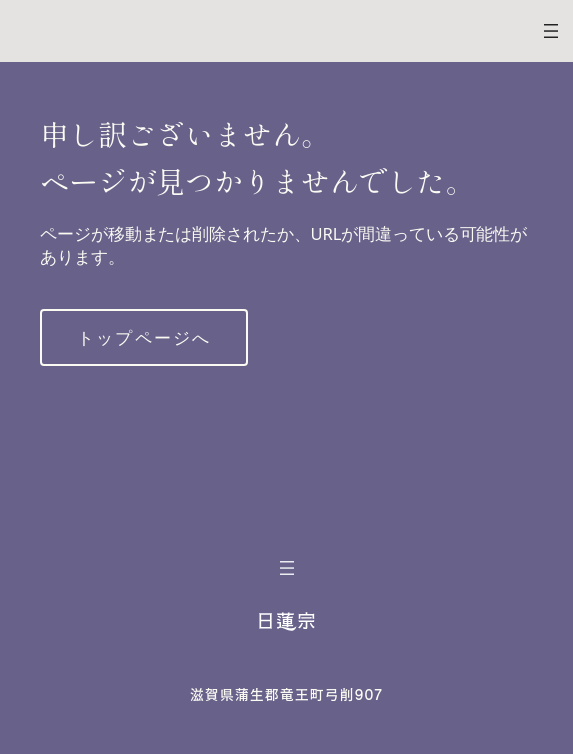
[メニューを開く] (551, 31)
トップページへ (144, 337)
